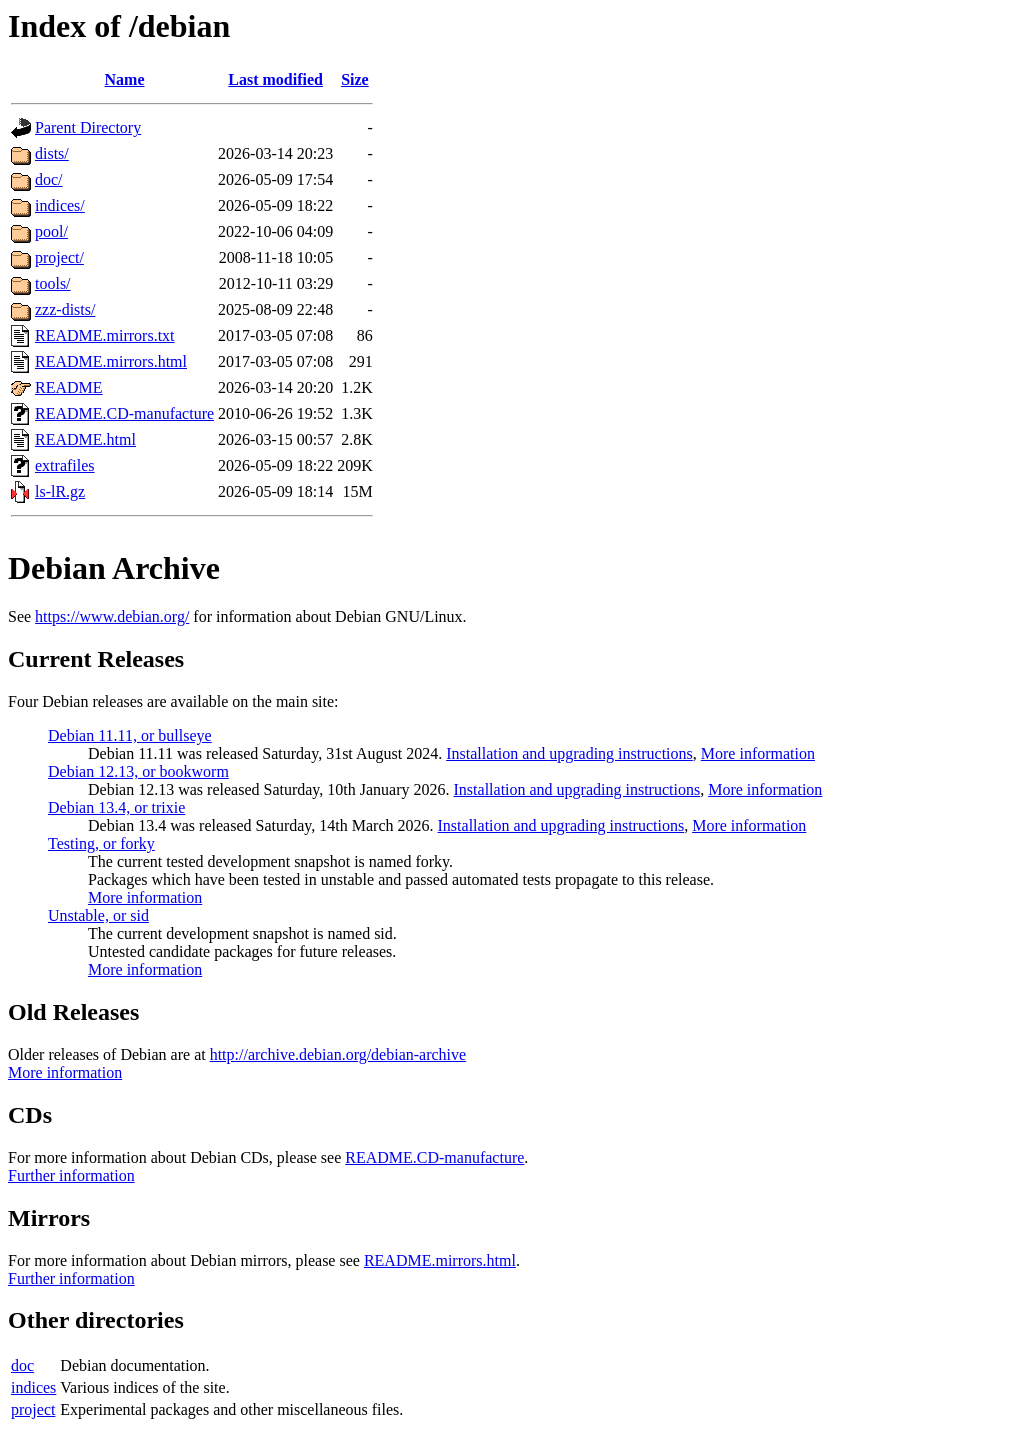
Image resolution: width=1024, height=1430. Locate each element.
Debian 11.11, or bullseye (130, 735)
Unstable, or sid (98, 915)
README (69, 387)
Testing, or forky (101, 843)
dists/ (52, 153)
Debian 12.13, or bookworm (138, 771)
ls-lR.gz (60, 491)
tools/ (53, 283)
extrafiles (65, 465)
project (33, 1409)
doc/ (49, 179)
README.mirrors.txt (105, 335)
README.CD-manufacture (124, 413)
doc (22, 1365)
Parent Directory (88, 127)
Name (125, 79)
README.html (85, 439)
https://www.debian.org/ (112, 616)
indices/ (60, 205)
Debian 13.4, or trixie (116, 807)
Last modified (275, 79)
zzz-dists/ (65, 309)
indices (33, 1387)
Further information (71, 1175)
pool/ (51, 231)
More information (758, 753)
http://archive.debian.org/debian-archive (338, 1054)
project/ (59, 257)
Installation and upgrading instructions (569, 753)
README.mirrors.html (111, 361)
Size (355, 79)
